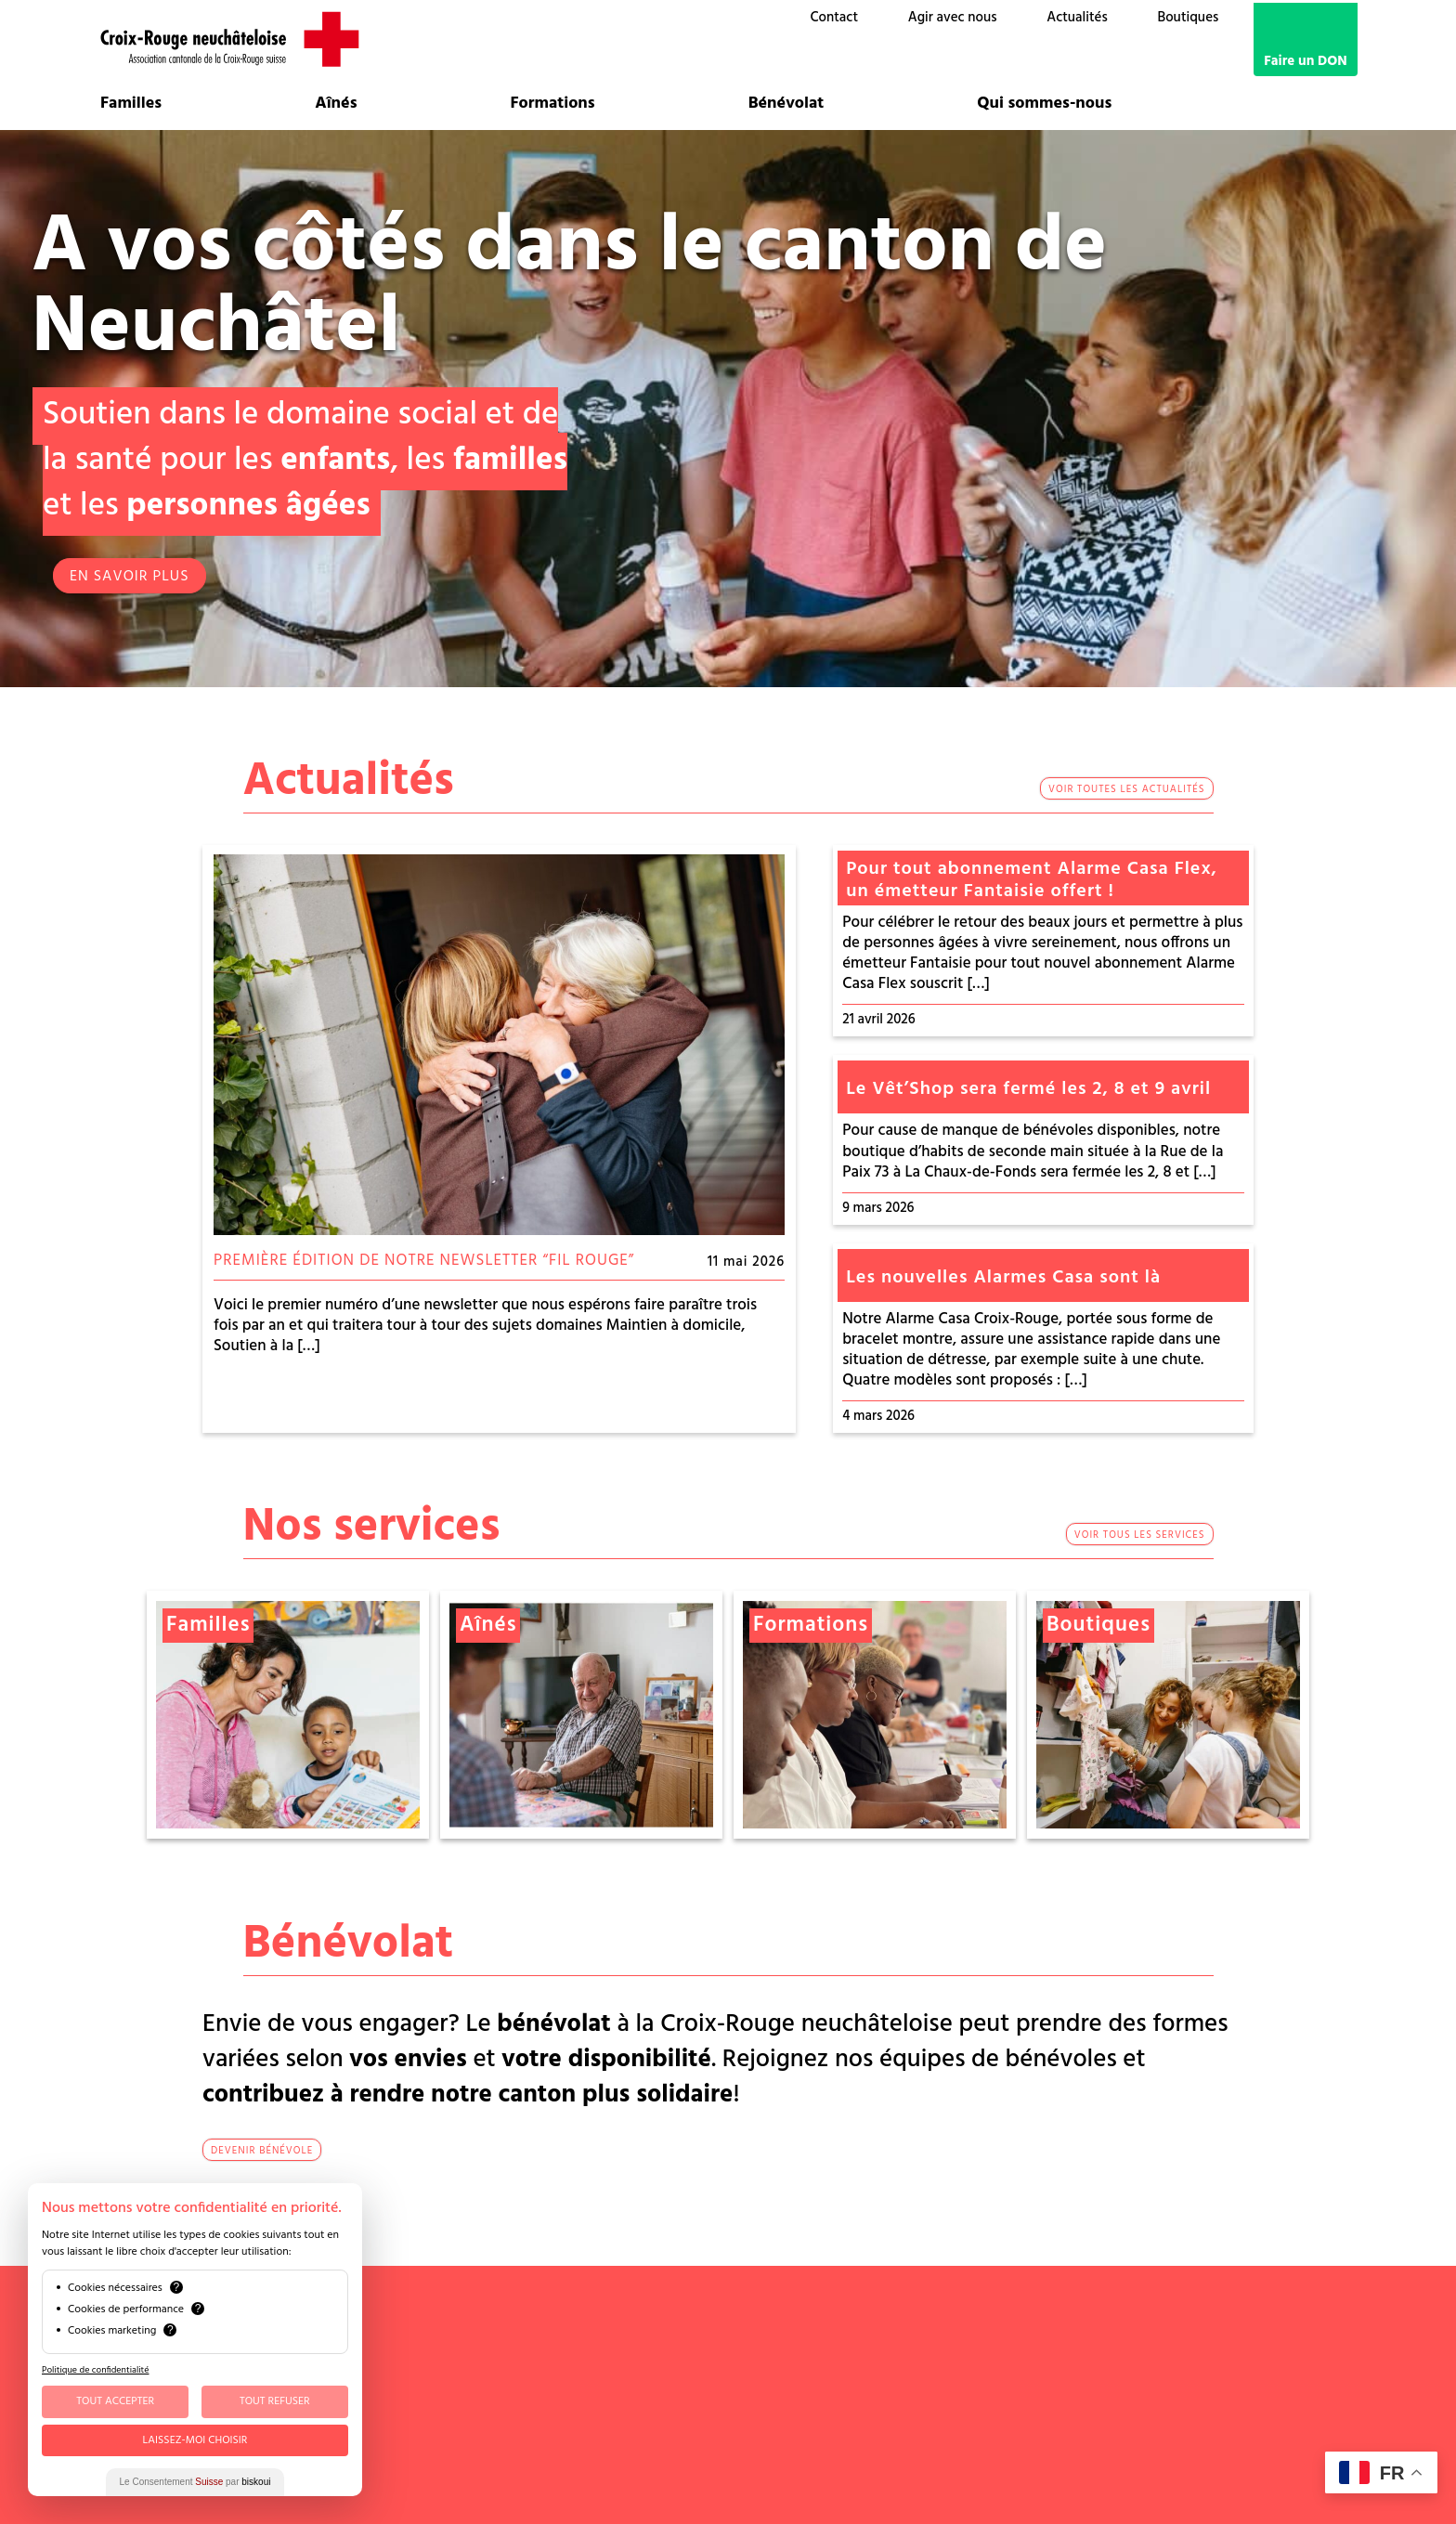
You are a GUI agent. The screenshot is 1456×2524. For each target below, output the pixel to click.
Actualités (1076, 18)
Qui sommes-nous (1044, 104)
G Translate (1113, 2470)
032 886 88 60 (561, 2327)
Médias (987, 2390)
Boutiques (1187, 18)
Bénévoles (1045, 2327)
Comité (987, 2327)
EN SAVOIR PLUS (129, 577)
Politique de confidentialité (95, 2369)
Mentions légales (1012, 2407)
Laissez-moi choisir (195, 2440)
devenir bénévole (262, 2150)
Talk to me (1083, 2454)
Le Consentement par (195, 2482)
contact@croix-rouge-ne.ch (604, 2344)
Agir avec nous (952, 18)
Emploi (986, 2374)
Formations (553, 104)
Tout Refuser (275, 2401)
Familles (131, 104)
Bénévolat (786, 104)
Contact (834, 18)
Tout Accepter (115, 2401)
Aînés (336, 104)
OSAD (1099, 2327)
